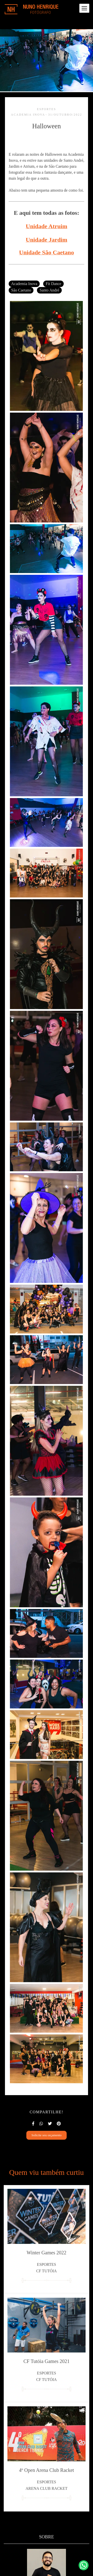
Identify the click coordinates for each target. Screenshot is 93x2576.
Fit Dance (53, 284)
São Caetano (21, 290)
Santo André (49, 290)
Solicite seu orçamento (46, 2135)
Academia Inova (24, 284)
